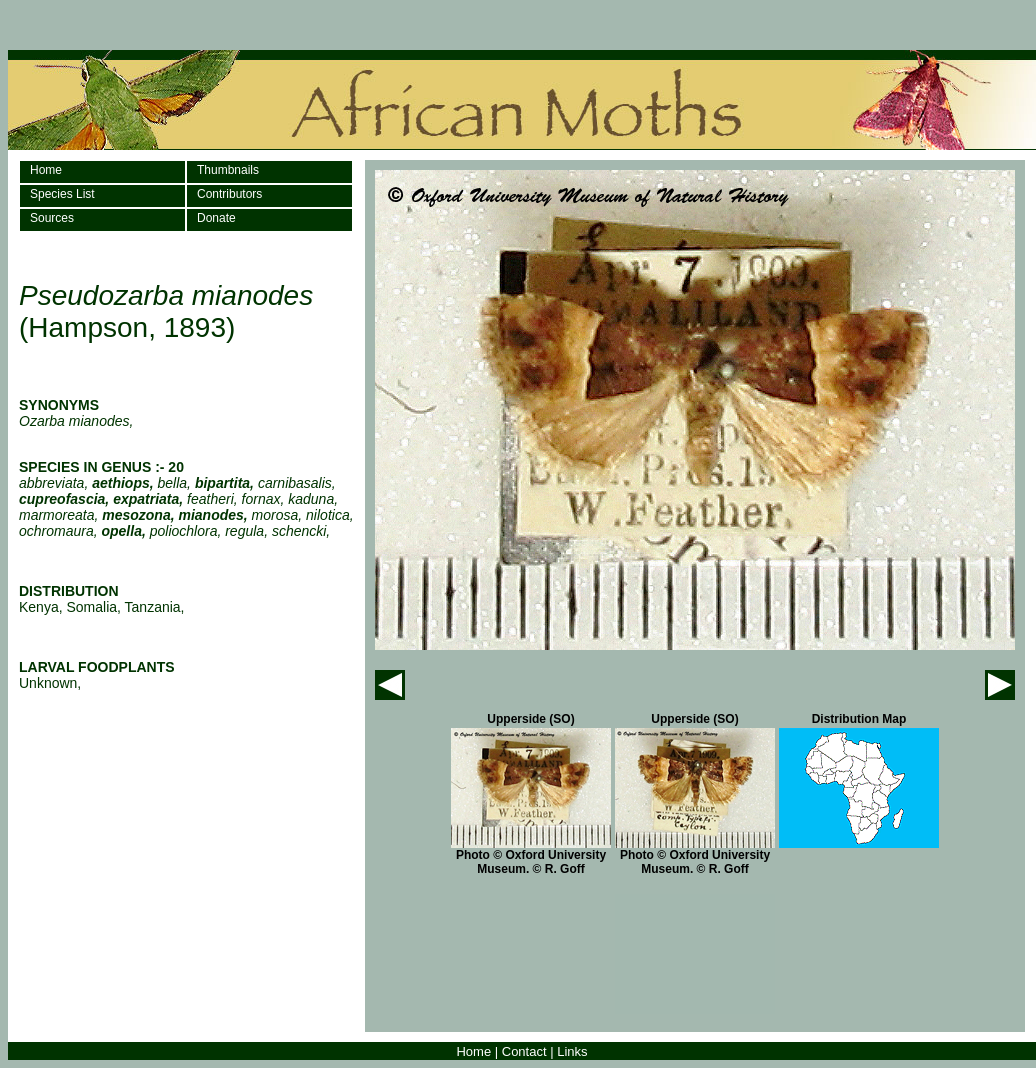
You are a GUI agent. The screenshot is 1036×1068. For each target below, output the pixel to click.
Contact (524, 1051)
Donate (216, 218)
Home (46, 170)
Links (572, 1051)
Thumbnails (228, 170)
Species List (62, 194)
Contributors (229, 194)
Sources (52, 218)
